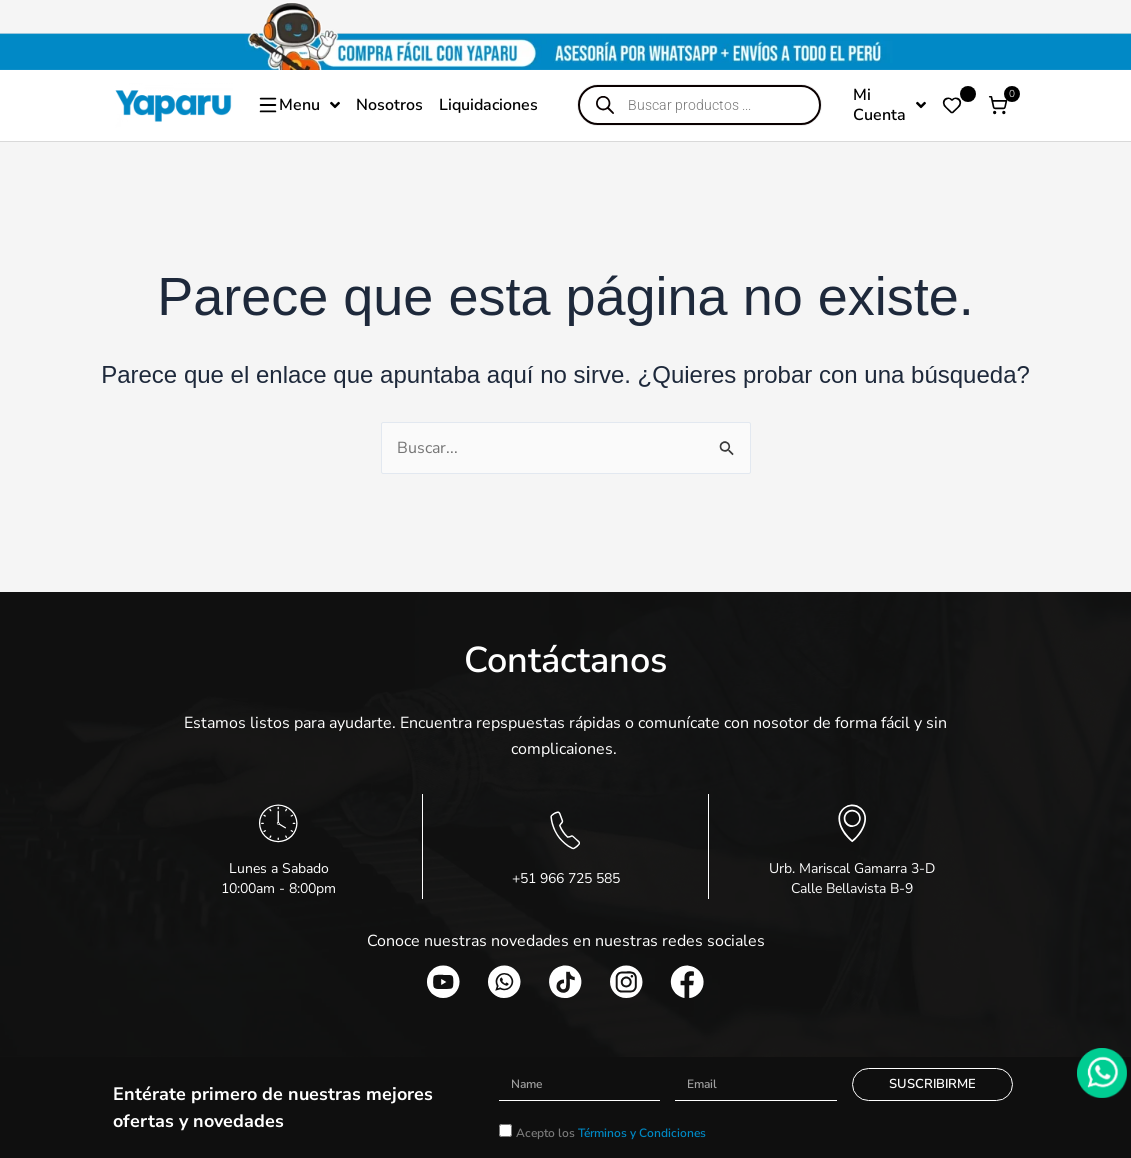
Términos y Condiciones (642, 1134)
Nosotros (389, 105)
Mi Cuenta (889, 105)
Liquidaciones (488, 105)
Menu (298, 105)
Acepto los (611, 1134)
